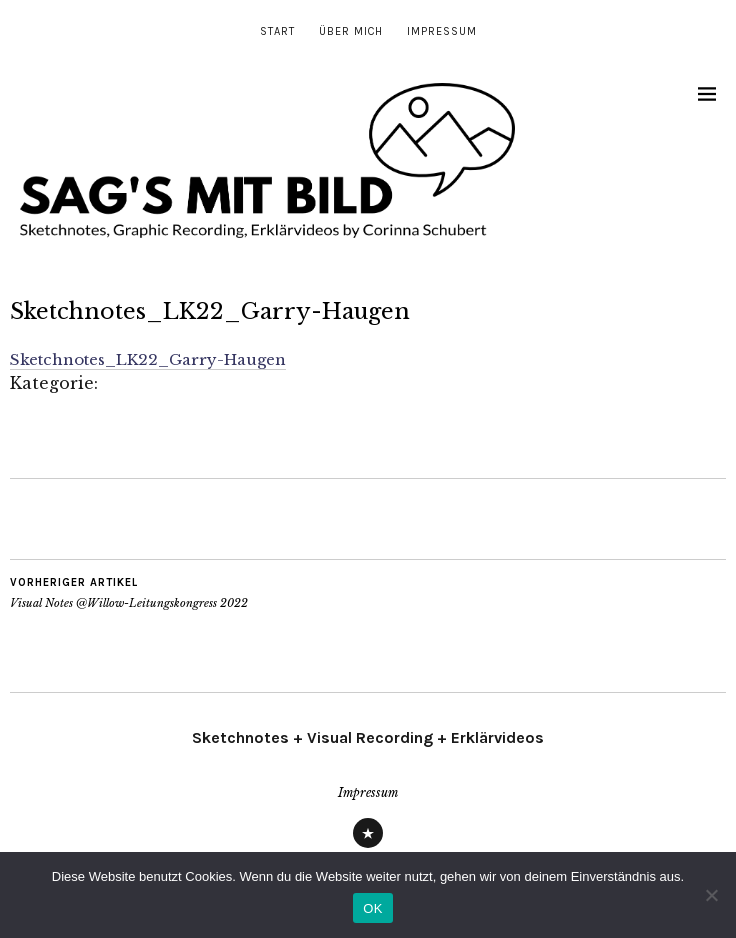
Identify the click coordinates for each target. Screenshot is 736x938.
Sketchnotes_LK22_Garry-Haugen (148, 359)
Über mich (351, 31)
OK (372, 908)
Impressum (442, 31)
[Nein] (711, 895)
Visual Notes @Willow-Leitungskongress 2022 (129, 593)
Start (277, 31)
